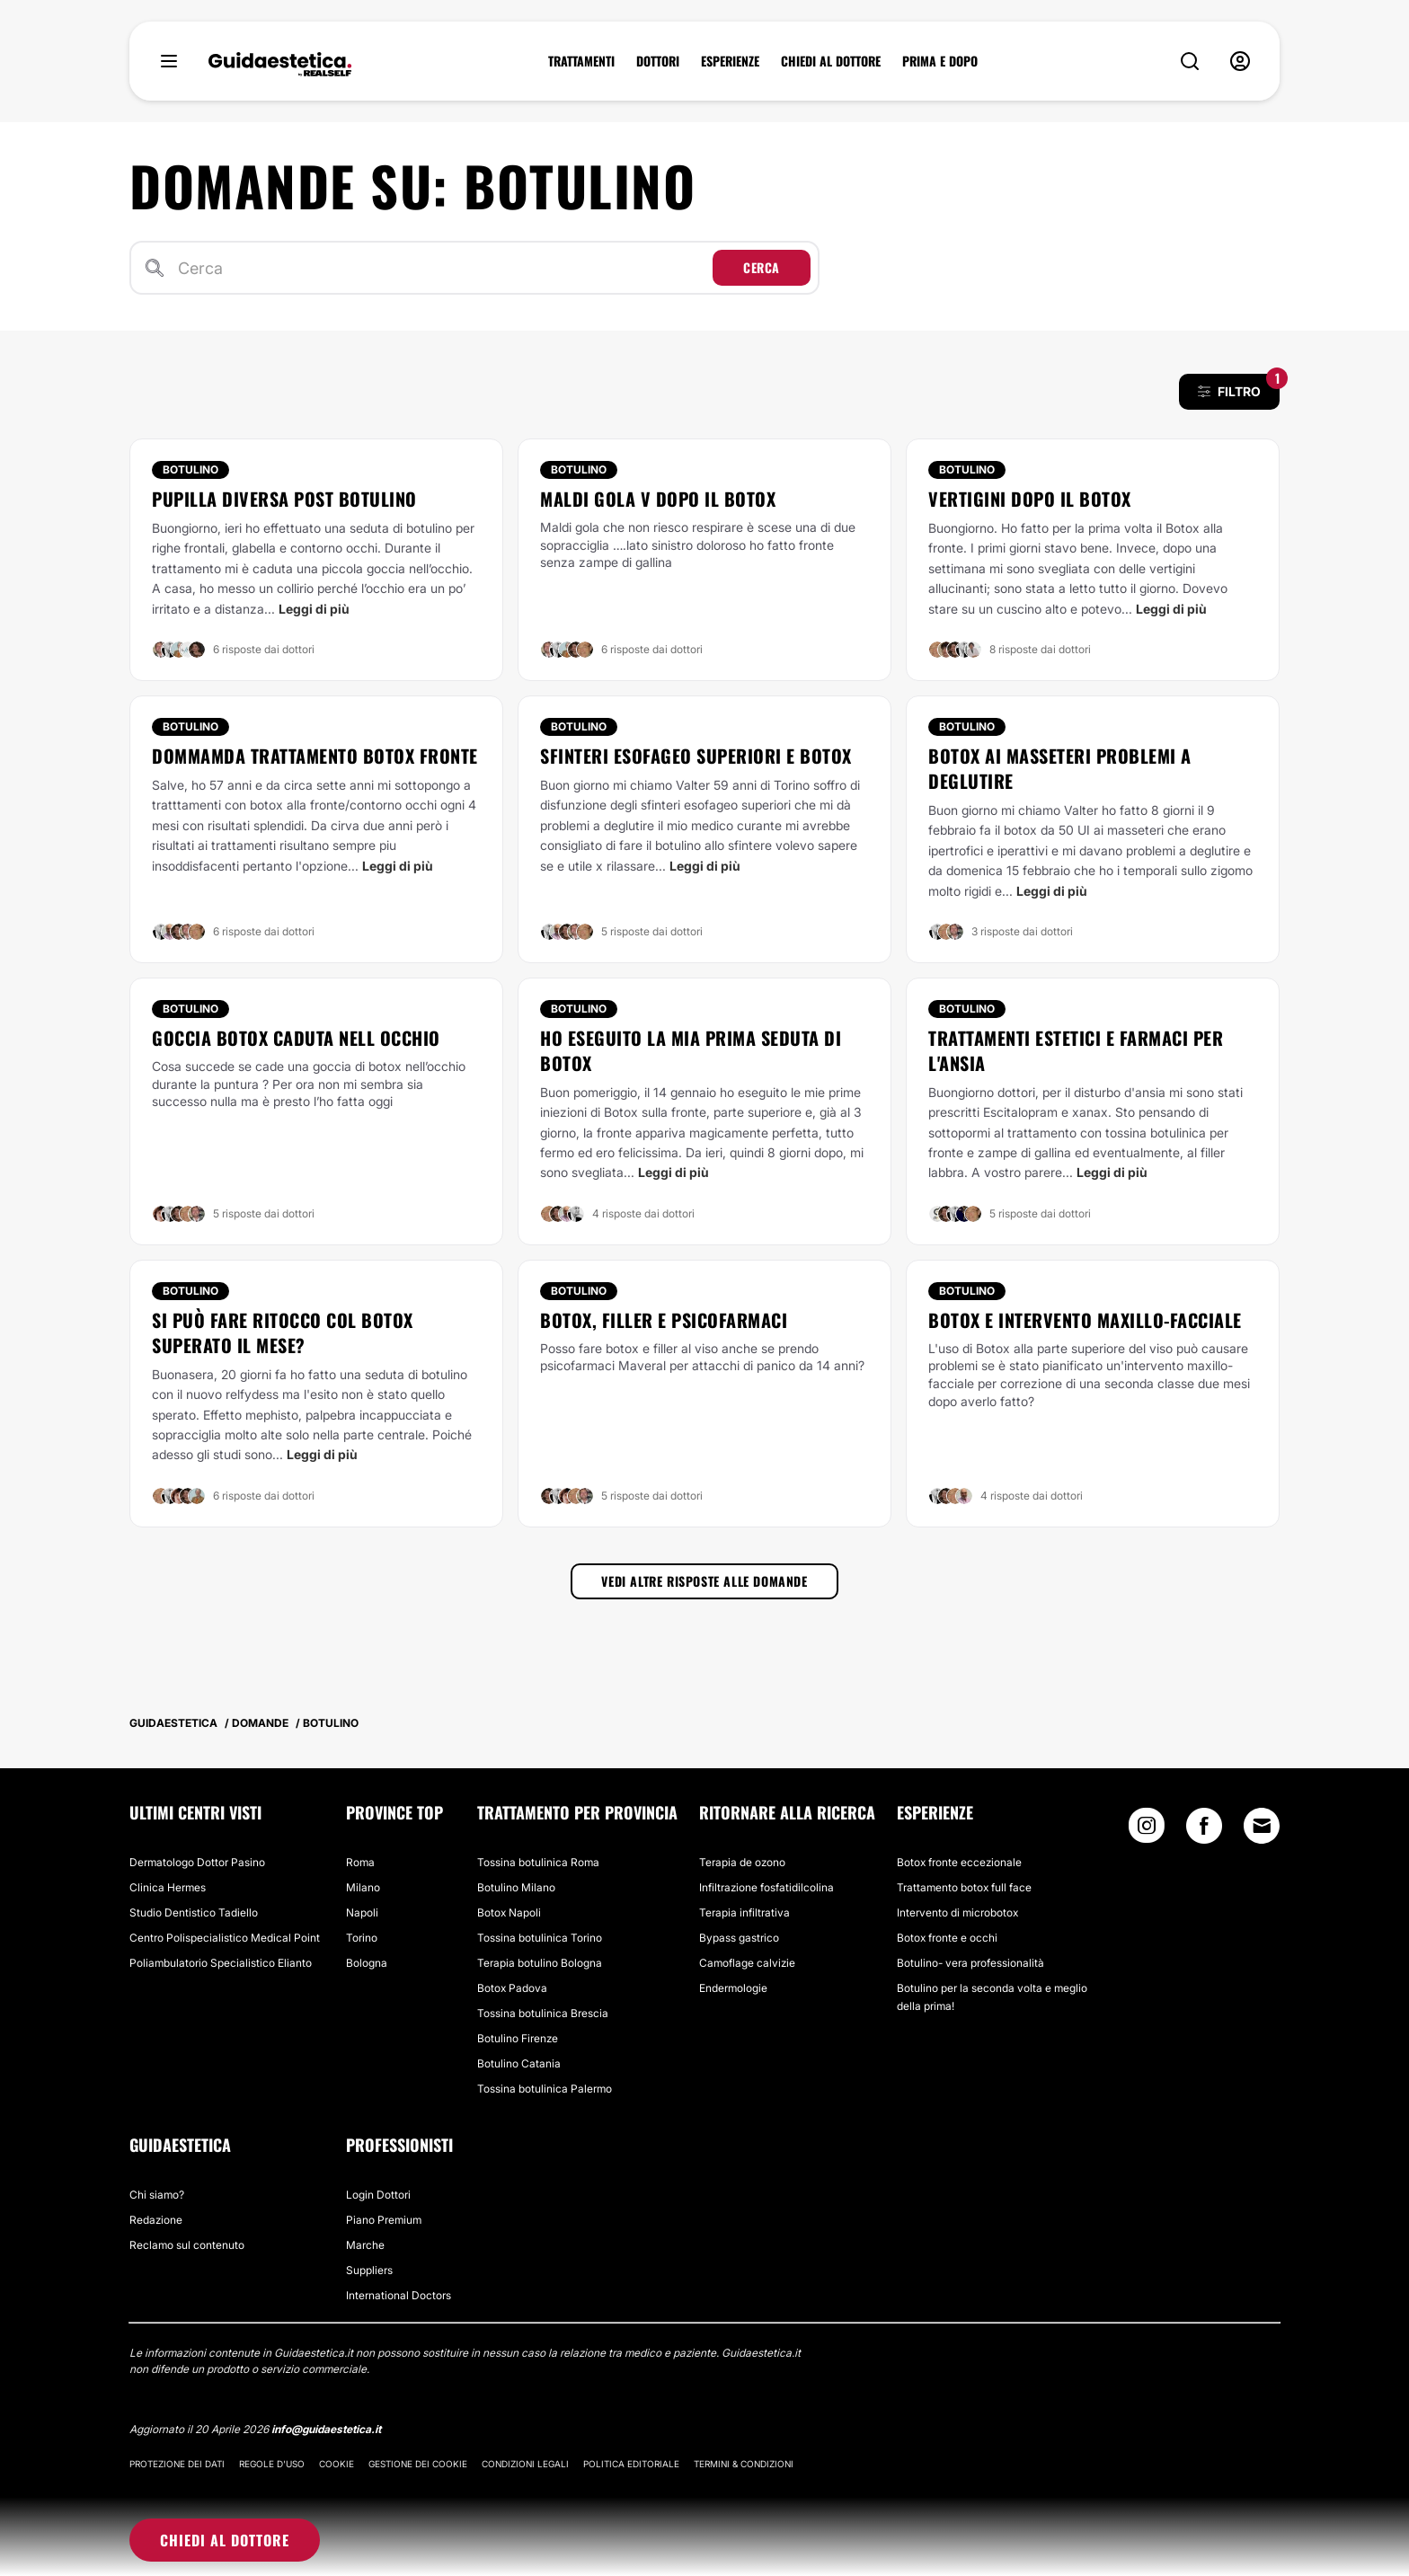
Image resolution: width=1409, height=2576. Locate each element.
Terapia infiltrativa (744, 1912)
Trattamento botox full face (964, 1887)
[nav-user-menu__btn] (1240, 61)
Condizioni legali (525, 2463)
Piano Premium (383, 2219)
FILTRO (1239, 386)
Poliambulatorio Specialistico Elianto (220, 1963)
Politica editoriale (631, 2463)
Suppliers (369, 2270)
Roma (360, 1862)
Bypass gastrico (739, 1937)
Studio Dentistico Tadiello (193, 1912)
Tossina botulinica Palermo (544, 2088)
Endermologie (733, 1988)
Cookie (336, 2463)
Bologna (366, 1963)
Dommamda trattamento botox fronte (315, 755)
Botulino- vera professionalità (970, 1963)
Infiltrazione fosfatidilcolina (766, 1887)
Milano (363, 1887)
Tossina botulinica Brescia (542, 2013)
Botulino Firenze (517, 2038)
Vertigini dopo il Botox (1029, 498)
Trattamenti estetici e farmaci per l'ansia (1075, 1050)
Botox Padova (512, 1988)
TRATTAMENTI (581, 61)
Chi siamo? (156, 2194)
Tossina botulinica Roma (538, 1862)
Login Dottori (378, 2194)
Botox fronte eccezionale (959, 1862)
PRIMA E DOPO (940, 61)
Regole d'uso (272, 2463)
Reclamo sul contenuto (186, 2245)
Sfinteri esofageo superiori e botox (696, 755)
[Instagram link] (1147, 1830)
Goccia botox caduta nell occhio (296, 1037)
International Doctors (398, 2295)
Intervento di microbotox (957, 1912)
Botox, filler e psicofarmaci (663, 1319)
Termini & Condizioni (743, 2463)
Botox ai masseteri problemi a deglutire (1060, 768)
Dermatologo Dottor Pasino (197, 1862)
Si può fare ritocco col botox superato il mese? (282, 1332)
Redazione (155, 2219)
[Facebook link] (1204, 1830)
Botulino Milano (516, 1887)
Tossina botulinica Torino (539, 1937)
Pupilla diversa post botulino (284, 498)
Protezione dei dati (177, 2463)
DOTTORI (657, 61)
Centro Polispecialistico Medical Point (224, 1937)
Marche (365, 2245)
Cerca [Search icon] (761, 267)
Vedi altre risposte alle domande (704, 1580)
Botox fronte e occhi (947, 1937)
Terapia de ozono (742, 1862)
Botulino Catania (519, 2063)
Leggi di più (314, 608)
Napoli (362, 1912)
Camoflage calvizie (747, 1963)
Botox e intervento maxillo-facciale (1085, 1319)
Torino (361, 1937)
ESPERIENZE (730, 61)
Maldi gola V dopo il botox (657, 498)
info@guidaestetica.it (326, 2429)
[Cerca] (441, 268)
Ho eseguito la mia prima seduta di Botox (690, 1050)
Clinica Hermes (167, 1887)
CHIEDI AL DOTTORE (831, 61)
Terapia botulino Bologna (539, 1963)
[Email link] (1262, 1826)
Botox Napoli (509, 1912)
